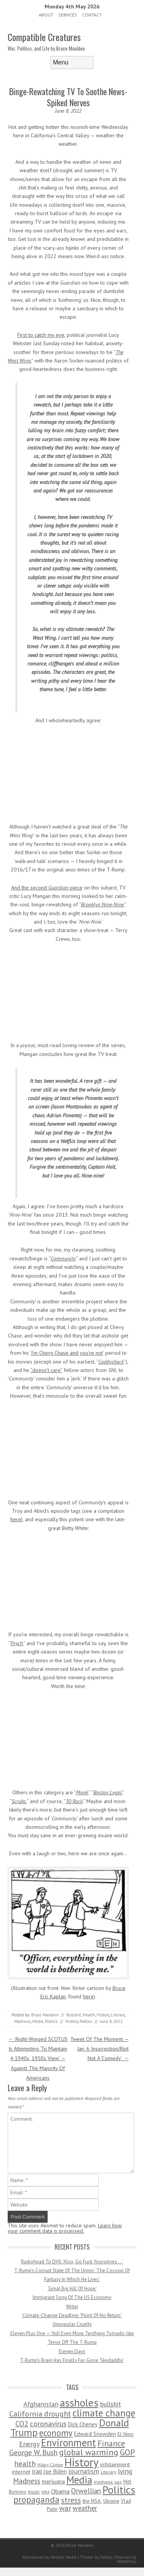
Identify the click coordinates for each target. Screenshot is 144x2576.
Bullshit (73, 2015)
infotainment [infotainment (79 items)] (115, 2464)
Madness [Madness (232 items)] (26, 2480)
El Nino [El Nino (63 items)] (126, 2434)
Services (67, 15)
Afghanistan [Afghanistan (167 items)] (40, 2404)
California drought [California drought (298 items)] (40, 2414)
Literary (118, 2015)
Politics (51, 2021)
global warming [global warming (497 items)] (88, 2451)
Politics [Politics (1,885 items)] (119, 2490)
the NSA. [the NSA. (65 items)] (92, 2500)
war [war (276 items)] (65, 2508)
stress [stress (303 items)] (71, 2500)
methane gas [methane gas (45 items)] (108, 2482)
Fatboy (106, 2557)
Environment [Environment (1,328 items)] (68, 2442)
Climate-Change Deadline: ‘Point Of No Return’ (72, 2315)
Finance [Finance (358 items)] (111, 2443)
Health (89, 2015)
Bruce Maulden (45, 2015)
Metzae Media (63, 2557)
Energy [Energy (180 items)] (29, 2443)
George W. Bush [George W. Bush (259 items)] (33, 2452)
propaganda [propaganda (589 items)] (36, 2499)
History (103, 2015)
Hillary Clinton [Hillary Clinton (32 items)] (50, 2464)
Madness (22, 2021)
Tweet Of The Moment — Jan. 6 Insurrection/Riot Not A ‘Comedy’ (99, 2049)
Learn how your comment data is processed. (65, 2228)
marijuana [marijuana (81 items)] (53, 2481)
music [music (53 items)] (34, 2492)
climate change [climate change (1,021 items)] (104, 2412)
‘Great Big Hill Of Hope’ (72, 2288)
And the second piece (47, 887)
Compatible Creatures (44, 37)
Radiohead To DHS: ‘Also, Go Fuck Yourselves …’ (72, 2261)
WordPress (126, 2561)
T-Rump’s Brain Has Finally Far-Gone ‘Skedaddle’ (72, 2360)
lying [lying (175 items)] (125, 2471)
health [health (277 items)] (25, 2463)
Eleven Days (72, 2351)
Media (37, 2021)
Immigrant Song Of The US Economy (72, 2297)
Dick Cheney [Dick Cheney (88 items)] (83, 2424)
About (46, 15)
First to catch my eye (41, 334)
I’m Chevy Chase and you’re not (67, 1352)
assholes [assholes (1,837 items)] (79, 2403)
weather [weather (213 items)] (85, 2508)
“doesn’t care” (46, 1370)
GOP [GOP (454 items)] (127, 2452)
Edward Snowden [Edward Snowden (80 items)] (95, 2434)
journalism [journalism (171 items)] (83, 2471)
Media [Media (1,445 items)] (79, 2479)
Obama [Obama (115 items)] (60, 2491)
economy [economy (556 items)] (56, 2432)
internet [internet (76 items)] (21, 2471)
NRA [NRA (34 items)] (45, 2492)
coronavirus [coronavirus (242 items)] (48, 2423)
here (15, 1519)
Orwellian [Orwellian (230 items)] (86, 2490)
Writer (72, 2306)
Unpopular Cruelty (72, 2324)
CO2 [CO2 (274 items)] (21, 2423)
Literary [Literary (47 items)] (108, 2472)
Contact (92, 15)
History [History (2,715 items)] (82, 2462)
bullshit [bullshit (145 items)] (110, 2404)
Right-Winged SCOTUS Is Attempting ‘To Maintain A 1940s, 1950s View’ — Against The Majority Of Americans (38, 2058)
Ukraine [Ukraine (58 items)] (111, 2501)
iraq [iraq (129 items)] (37, 2471)
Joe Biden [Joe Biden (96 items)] (55, 2471)
